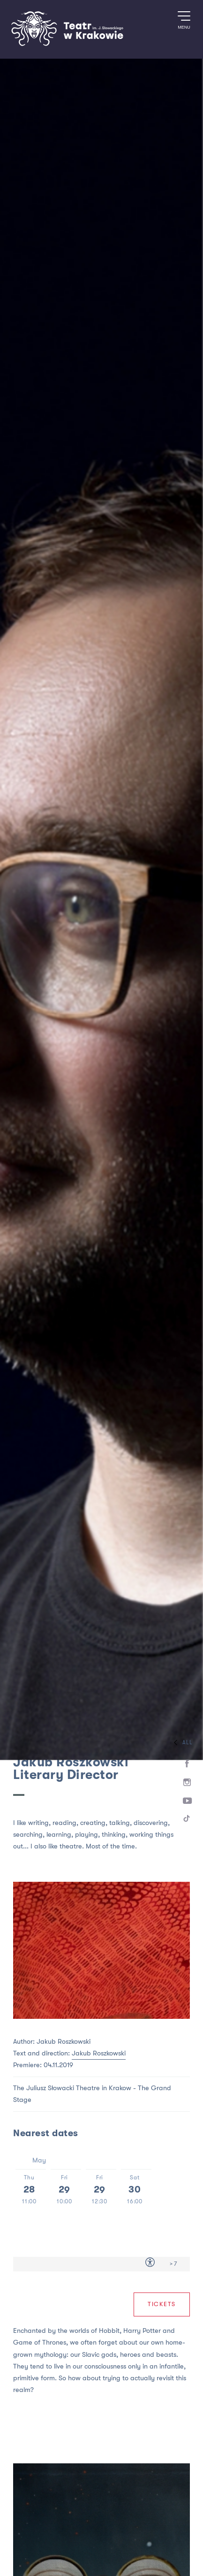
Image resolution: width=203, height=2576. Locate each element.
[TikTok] (187, 1820)
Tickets (162, 2304)
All (181, 1742)
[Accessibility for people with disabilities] (150, 2264)
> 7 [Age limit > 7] (173, 2264)
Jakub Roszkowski (99, 2053)
